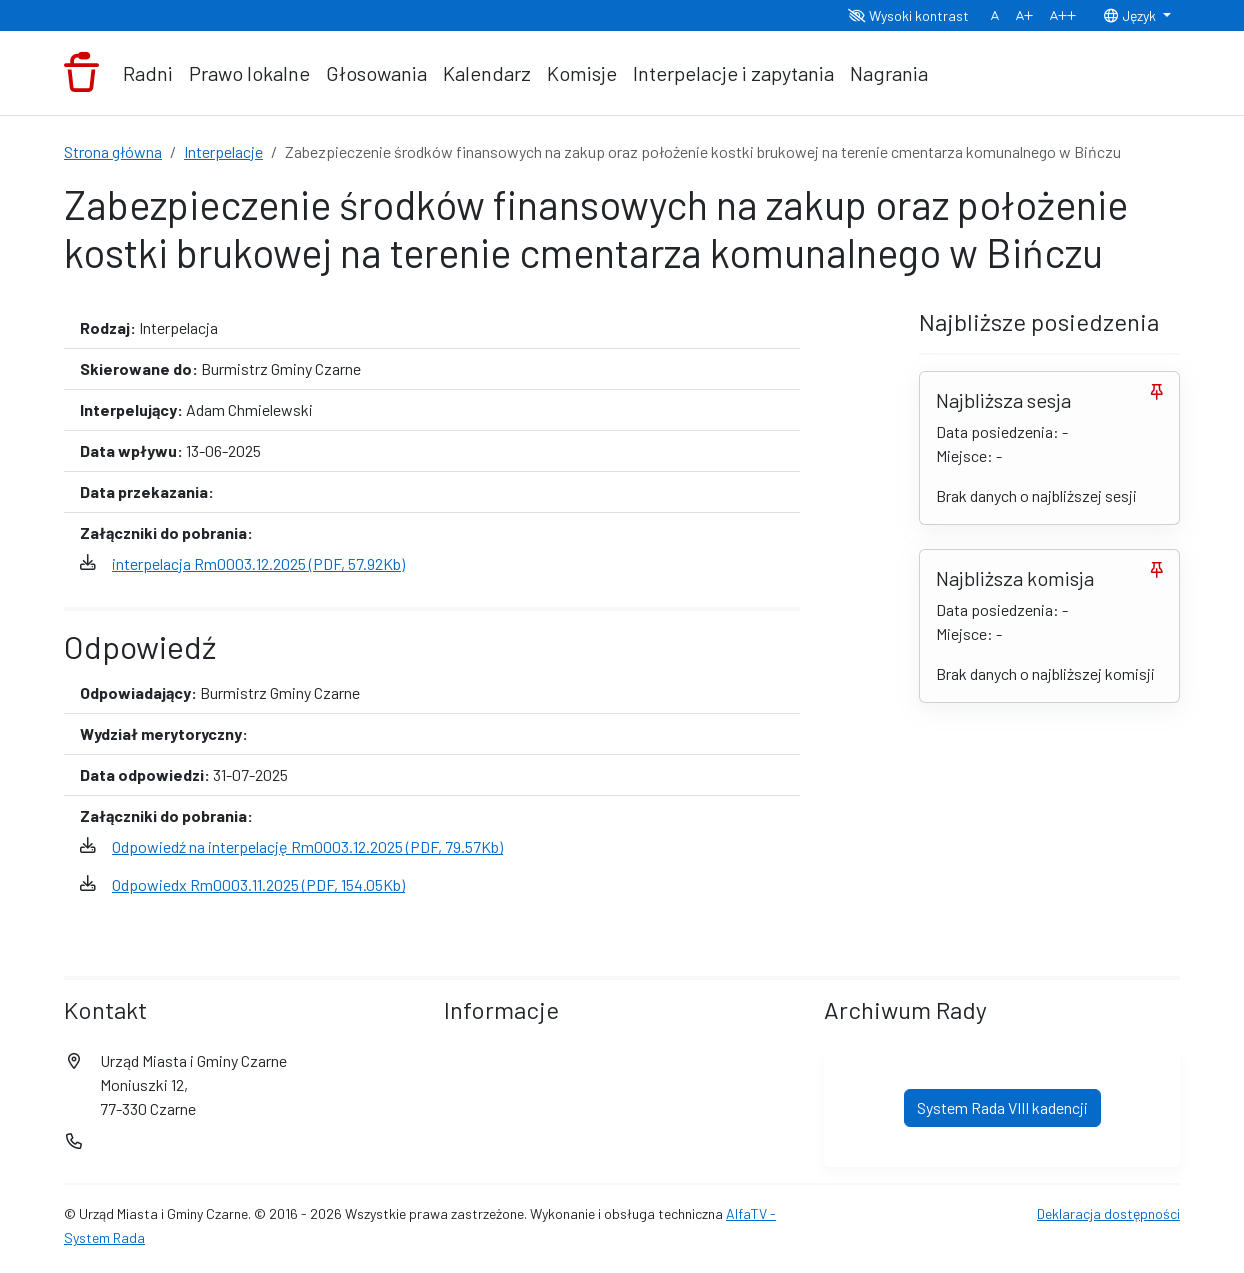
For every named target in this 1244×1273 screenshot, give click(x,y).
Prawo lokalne (249, 73)
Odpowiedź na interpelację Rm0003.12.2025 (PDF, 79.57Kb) (307, 846)
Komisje (582, 73)
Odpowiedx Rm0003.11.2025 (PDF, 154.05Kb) (258, 884)
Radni (148, 73)
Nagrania (889, 73)
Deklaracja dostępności (1108, 1213)
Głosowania (376, 73)
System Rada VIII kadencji (1002, 1107)
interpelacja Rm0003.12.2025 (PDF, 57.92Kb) (258, 563)
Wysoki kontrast (908, 15)
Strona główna (113, 151)
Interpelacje (223, 151)
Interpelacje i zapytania (733, 73)
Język (1131, 15)
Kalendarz (487, 73)
